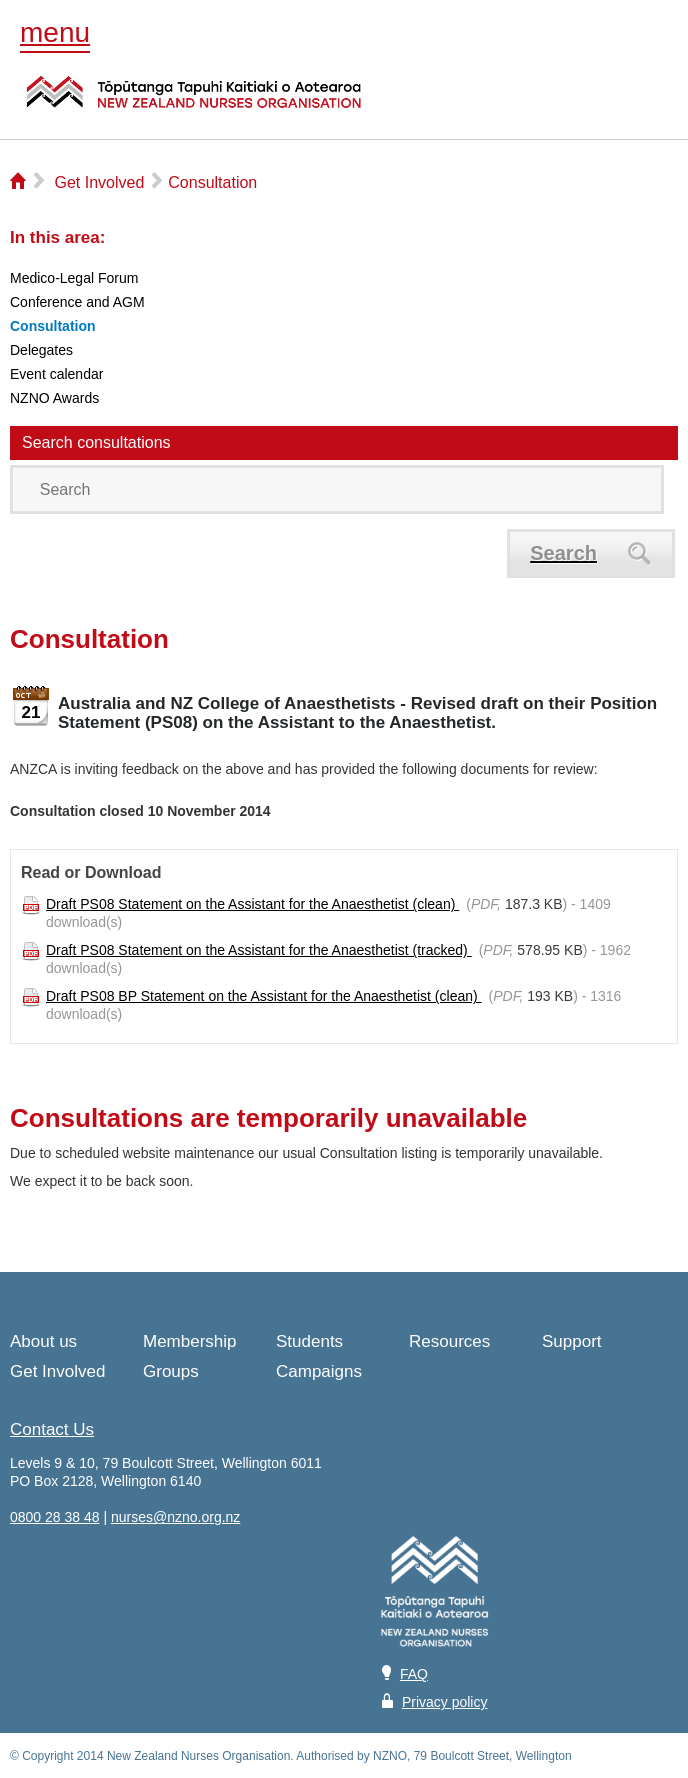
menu (55, 32)
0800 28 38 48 (55, 1517)
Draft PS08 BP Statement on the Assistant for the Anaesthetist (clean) (264, 996)
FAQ (414, 1674)
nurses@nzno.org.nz (175, 1517)
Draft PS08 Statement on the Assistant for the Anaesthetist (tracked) (259, 950)
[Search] (337, 489)
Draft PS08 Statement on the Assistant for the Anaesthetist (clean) (252, 904)
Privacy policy (445, 1702)
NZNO (194, 104)
